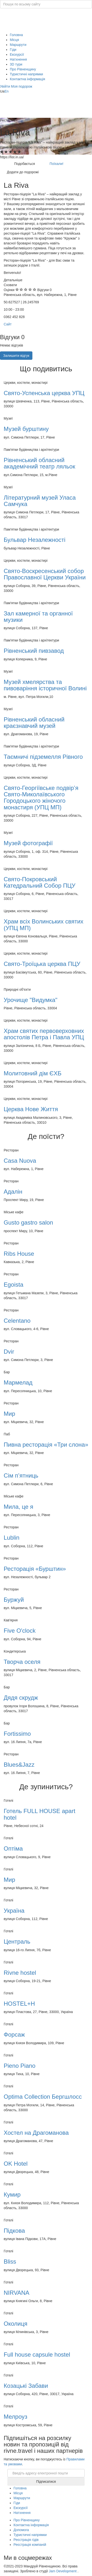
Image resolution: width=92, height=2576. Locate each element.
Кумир (12, 2194)
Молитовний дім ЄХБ (33, 1073)
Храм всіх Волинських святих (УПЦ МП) (43, 924)
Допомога (21, 2530)
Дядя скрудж (21, 1697)
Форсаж (14, 2034)
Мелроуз (15, 2416)
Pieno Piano (19, 2065)
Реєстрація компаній (29, 2545)
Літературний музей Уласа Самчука (40, 500)
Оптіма (13, 1848)
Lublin (11, 1537)
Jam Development (63, 2571)
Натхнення (18, 59)
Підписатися (46, 2481)
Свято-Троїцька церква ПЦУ (42, 964)
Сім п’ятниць (21, 1475)
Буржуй (14, 1599)
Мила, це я (18, 1506)
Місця (14, 40)
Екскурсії (17, 54)
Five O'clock (20, 1630)
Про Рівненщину (23, 69)
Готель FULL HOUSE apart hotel (39, 1814)
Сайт (8, 324)
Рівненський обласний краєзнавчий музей (34, 722)
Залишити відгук (16, 356)
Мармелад (18, 1382)
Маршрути (18, 45)
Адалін (13, 1191)
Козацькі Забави (26, 2385)
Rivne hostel (20, 1972)
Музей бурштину (26, 429)
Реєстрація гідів (26, 2540)
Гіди (13, 50)
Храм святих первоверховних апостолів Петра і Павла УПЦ (44, 1034)
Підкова (14, 2230)
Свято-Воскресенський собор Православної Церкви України (45, 574)
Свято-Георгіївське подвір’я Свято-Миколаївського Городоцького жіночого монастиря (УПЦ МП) (41, 798)
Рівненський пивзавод (34, 650)
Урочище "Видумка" (30, 1000)
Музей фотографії (28, 843)
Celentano (17, 1320)
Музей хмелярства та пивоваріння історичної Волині (45, 685)
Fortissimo (17, 1733)
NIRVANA (16, 2292)
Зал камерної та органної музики (38, 616)
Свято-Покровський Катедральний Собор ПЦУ (39, 882)
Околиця (15, 2323)
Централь (17, 1941)
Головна (16, 35)
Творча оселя (22, 1661)
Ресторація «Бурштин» (35, 1568)
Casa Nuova (20, 1160)
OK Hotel (15, 2163)
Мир (9, 1413)
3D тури (16, 64)
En (6, 91)
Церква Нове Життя (31, 1109)
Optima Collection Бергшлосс (43, 2096)
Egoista (13, 1284)
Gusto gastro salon (28, 1222)
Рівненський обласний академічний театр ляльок (39, 463)
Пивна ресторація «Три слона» (46, 1444)
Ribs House (19, 1253)
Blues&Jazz (19, 1764)
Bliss (10, 2261)
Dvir (9, 1351)
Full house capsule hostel (37, 2354)
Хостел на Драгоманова (36, 2132)
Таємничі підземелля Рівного (43, 756)
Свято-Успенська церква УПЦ (44, 393)
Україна (14, 1910)
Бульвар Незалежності (35, 539)
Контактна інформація (27, 79)
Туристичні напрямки (26, 74)
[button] (5, 86)
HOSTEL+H (19, 2003)
